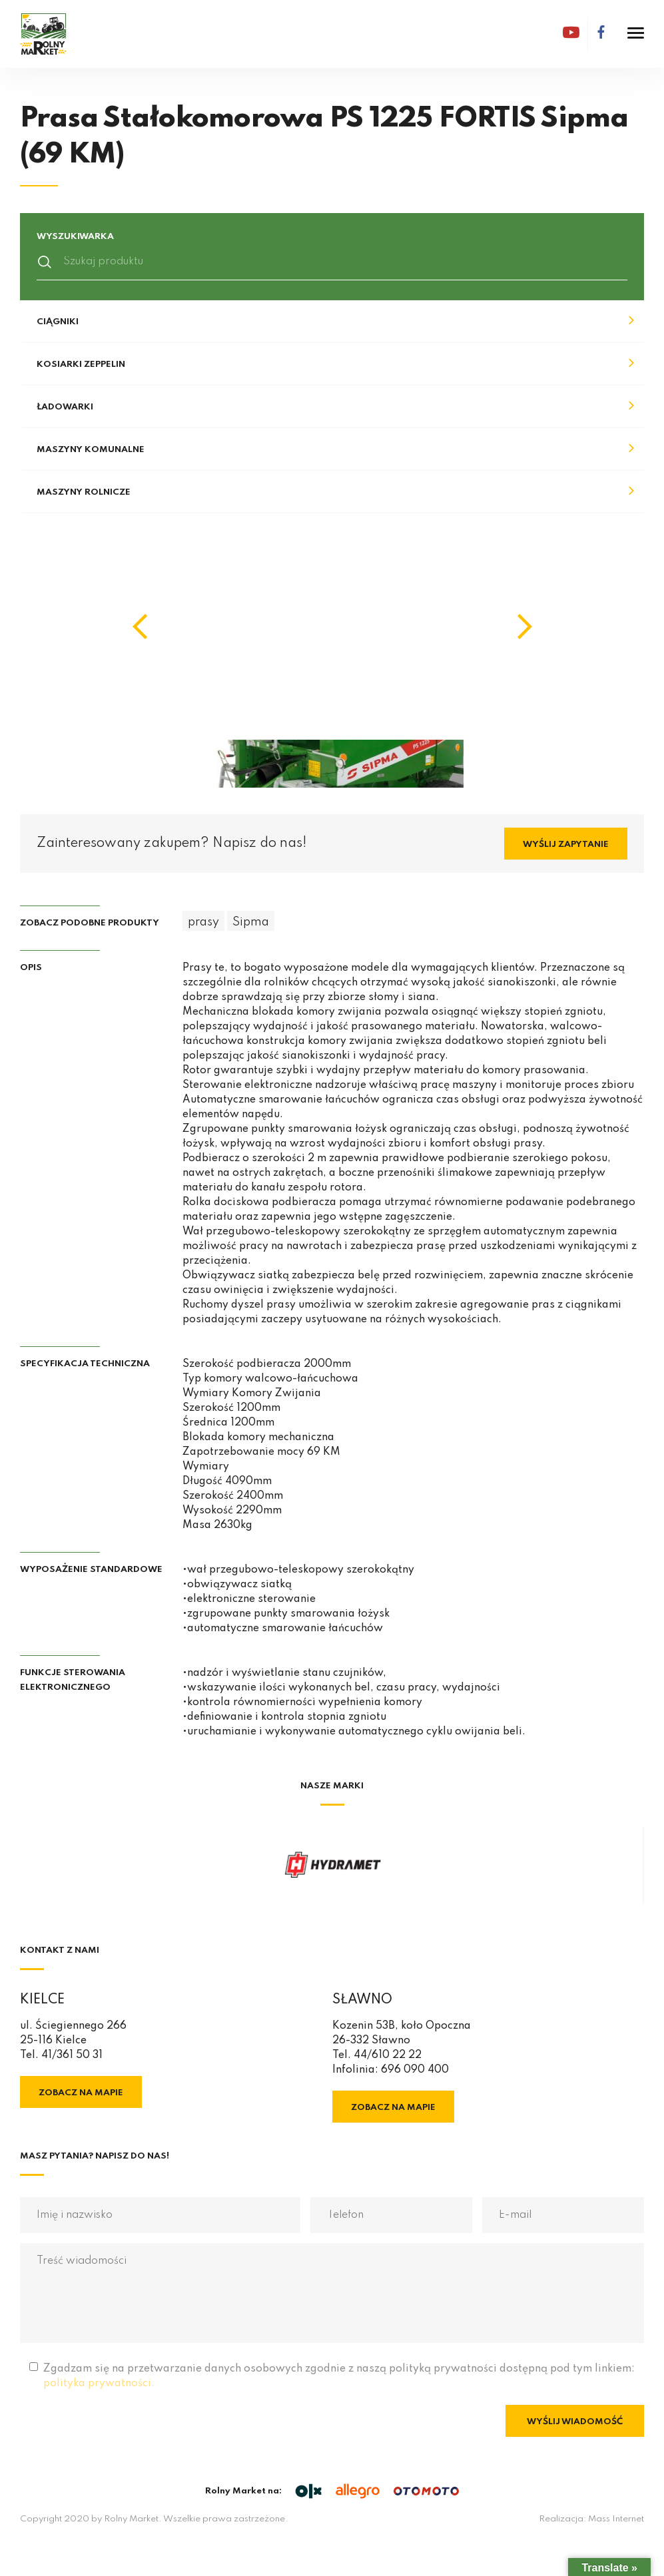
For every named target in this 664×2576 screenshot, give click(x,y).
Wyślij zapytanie (566, 844)
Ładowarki (65, 407)
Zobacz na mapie (81, 2093)
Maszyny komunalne (91, 449)
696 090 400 (415, 2070)
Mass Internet (616, 2519)
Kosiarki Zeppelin (81, 364)
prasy (203, 922)
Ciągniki (58, 322)
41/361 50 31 (72, 2055)
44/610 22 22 (388, 2055)
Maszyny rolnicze (84, 492)
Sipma (250, 922)
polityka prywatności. (99, 2383)
